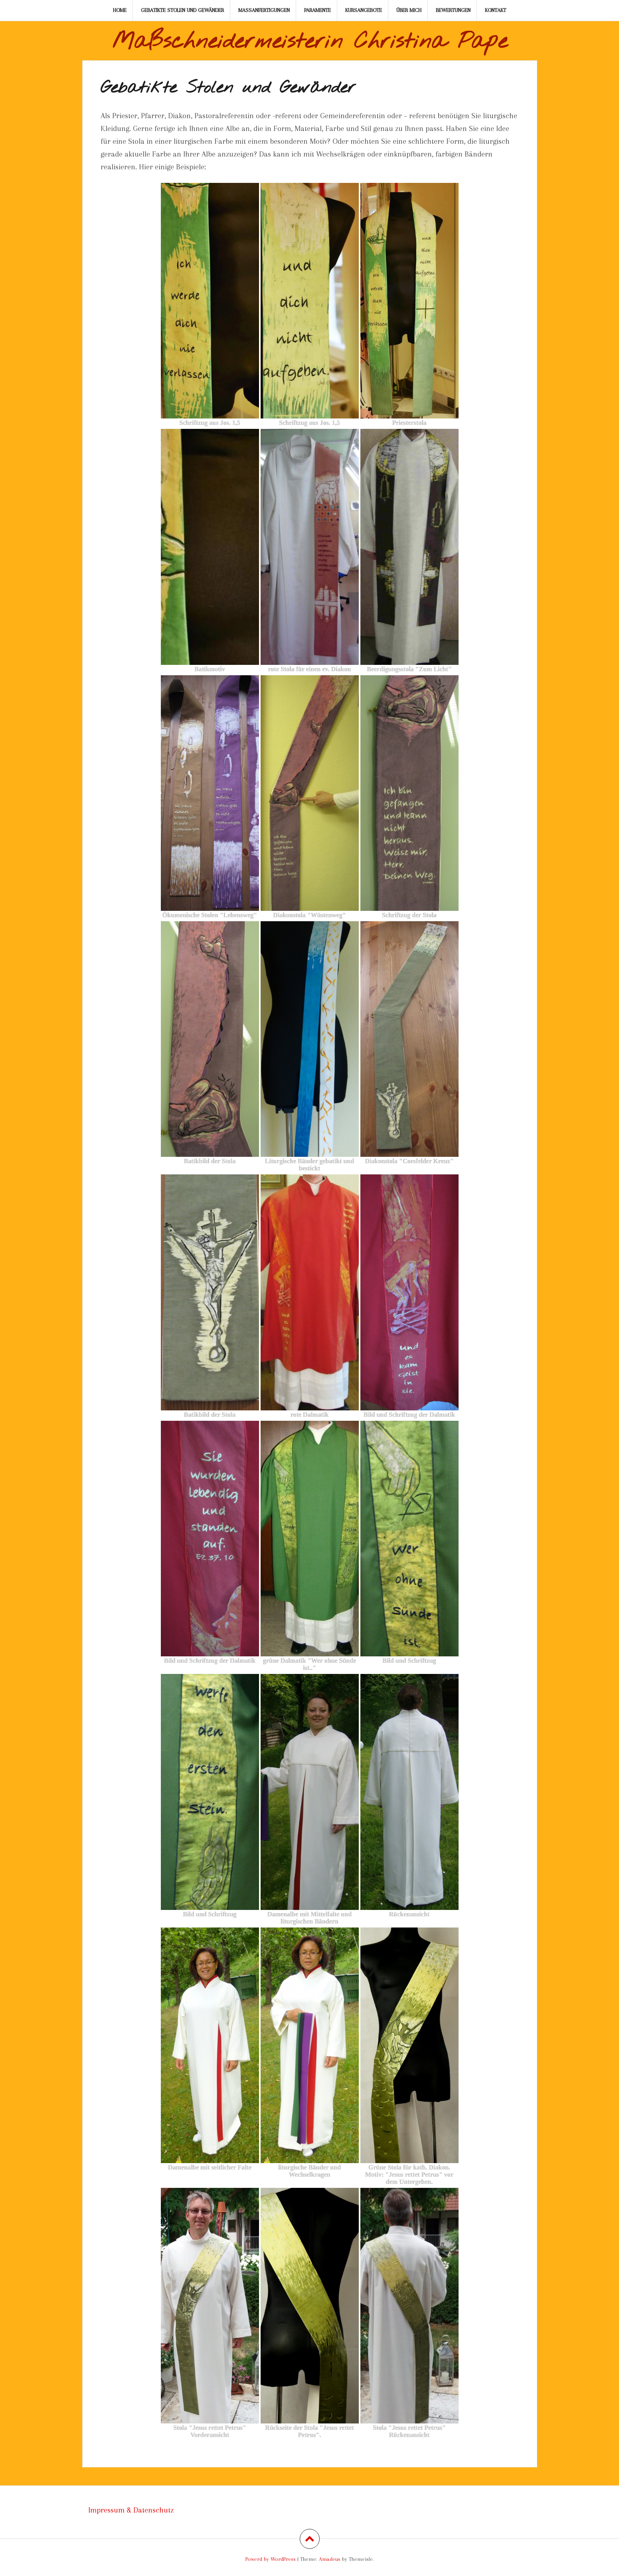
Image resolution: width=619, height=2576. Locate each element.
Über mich (408, 10)
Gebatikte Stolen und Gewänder (182, 10)
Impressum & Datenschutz (131, 2510)
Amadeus (329, 2559)
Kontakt (495, 10)
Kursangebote (363, 10)
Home (120, 10)
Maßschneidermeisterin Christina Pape (309, 42)
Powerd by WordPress (270, 2559)
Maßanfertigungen (264, 10)
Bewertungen (453, 10)
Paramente (317, 10)
